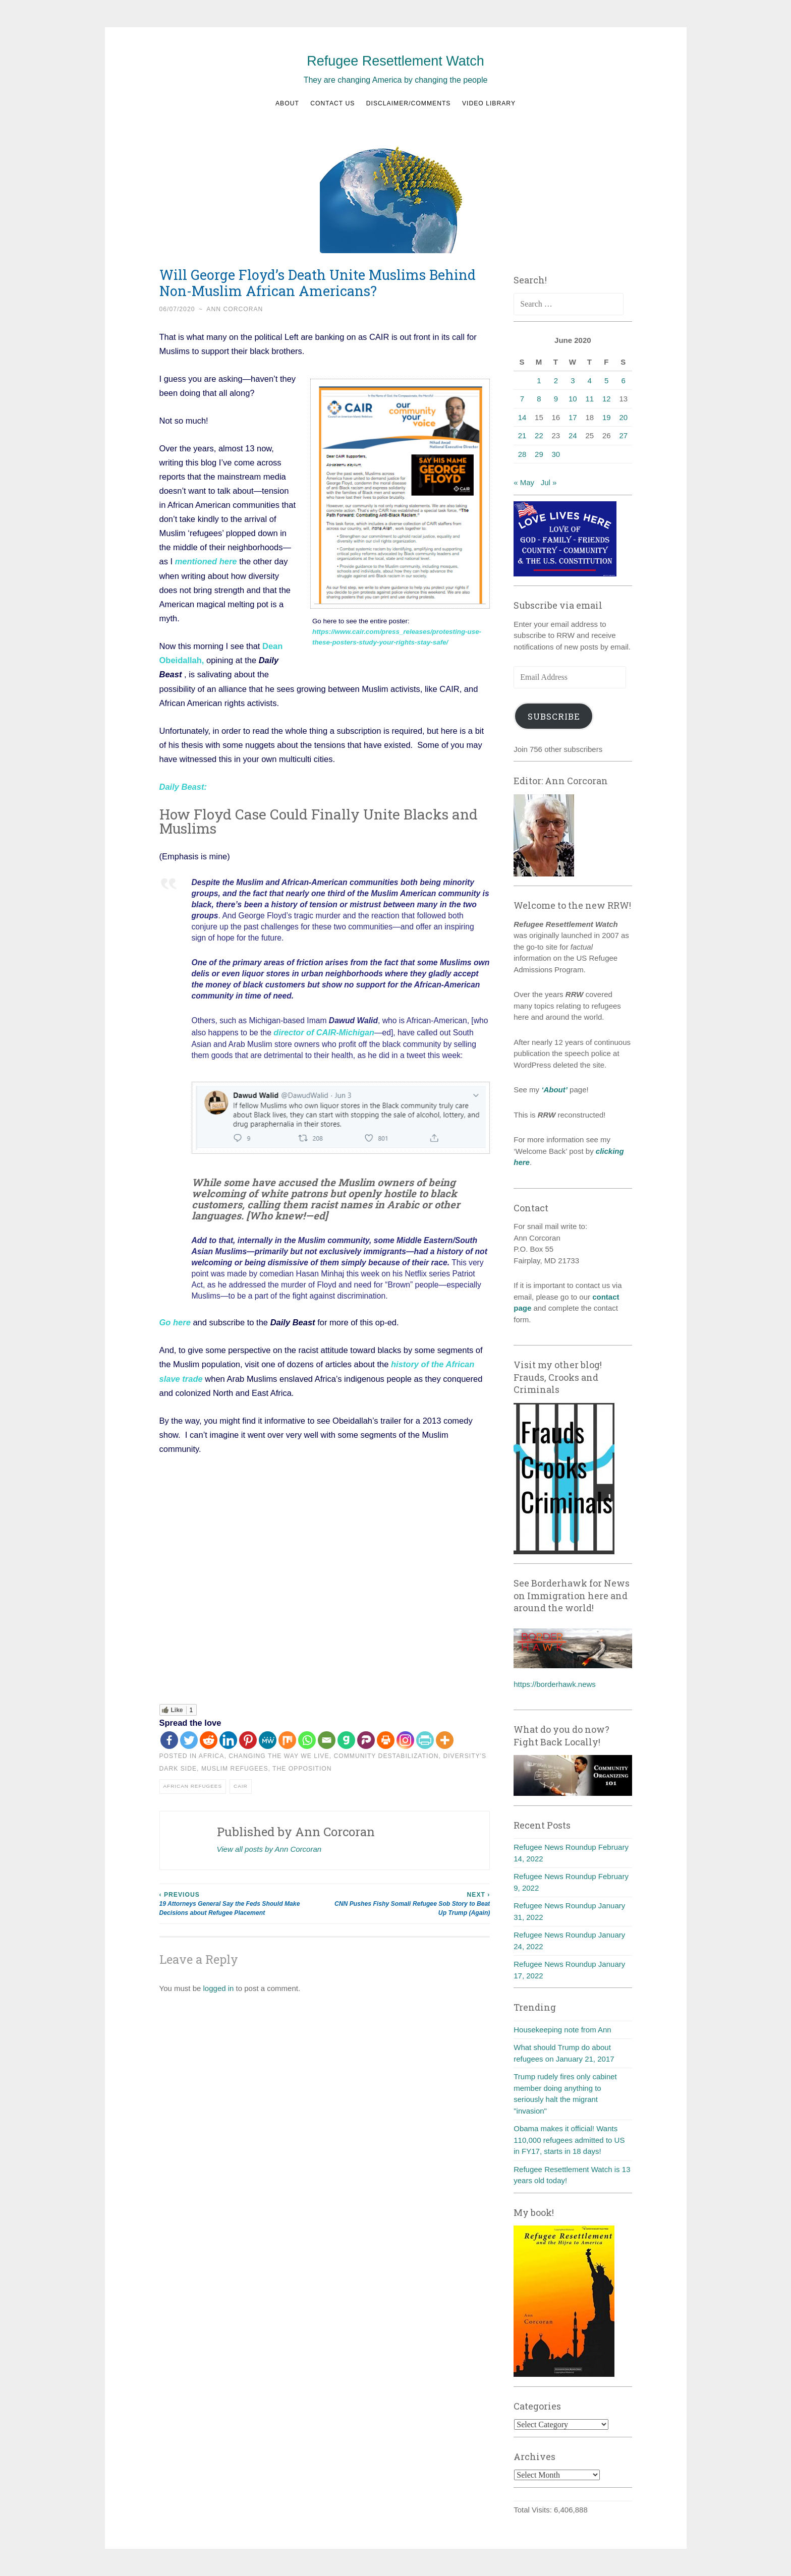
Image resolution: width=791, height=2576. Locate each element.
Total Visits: (534, 2509)
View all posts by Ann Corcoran (269, 1846)
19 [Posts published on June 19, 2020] (606, 417)
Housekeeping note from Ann (562, 2029)
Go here (175, 1319)
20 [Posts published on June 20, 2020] (623, 417)
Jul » (549, 482)
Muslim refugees (234, 1766)
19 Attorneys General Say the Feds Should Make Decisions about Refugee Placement (242, 1900)
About (287, 103)
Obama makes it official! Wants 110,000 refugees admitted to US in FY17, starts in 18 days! (569, 2139)
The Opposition (301, 1766)
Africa (211, 1753)
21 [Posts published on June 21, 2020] (522, 435)
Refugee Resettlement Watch (395, 61)
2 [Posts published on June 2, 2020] (556, 380)
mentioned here (206, 561)
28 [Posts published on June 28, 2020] (522, 454)
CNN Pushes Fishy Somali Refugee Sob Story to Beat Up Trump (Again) (407, 1900)
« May (524, 482)
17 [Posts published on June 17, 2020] (573, 417)
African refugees (192, 1783)
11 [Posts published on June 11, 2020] (589, 398)
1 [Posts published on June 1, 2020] (539, 380)
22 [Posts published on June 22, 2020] (539, 435)
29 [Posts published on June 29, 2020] (539, 454)
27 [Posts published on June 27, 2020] (623, 435)
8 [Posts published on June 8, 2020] (539, 398)
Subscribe (554, 716)
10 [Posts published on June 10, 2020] (573, 398)
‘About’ (553, 1089)
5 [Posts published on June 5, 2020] (606, 380)
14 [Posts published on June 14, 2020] (522, 417)
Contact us (332, 103)
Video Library (489, 103)
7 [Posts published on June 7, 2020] (522, 398)
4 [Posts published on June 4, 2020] (590, 380)
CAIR (241, 1783)
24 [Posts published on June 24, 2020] (573, 435)
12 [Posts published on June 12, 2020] (606, 398)
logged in (218, 1985)
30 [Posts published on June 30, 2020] (556, 454)
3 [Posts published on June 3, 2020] (573, 380)
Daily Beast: (183, 786)
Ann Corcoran (234, 309)
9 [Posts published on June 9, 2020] (556, 398)
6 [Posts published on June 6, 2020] (624, 380)
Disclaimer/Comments (408, 103)
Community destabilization (385, 1753)
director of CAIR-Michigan (322, 1030)
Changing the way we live (279, 1753)
